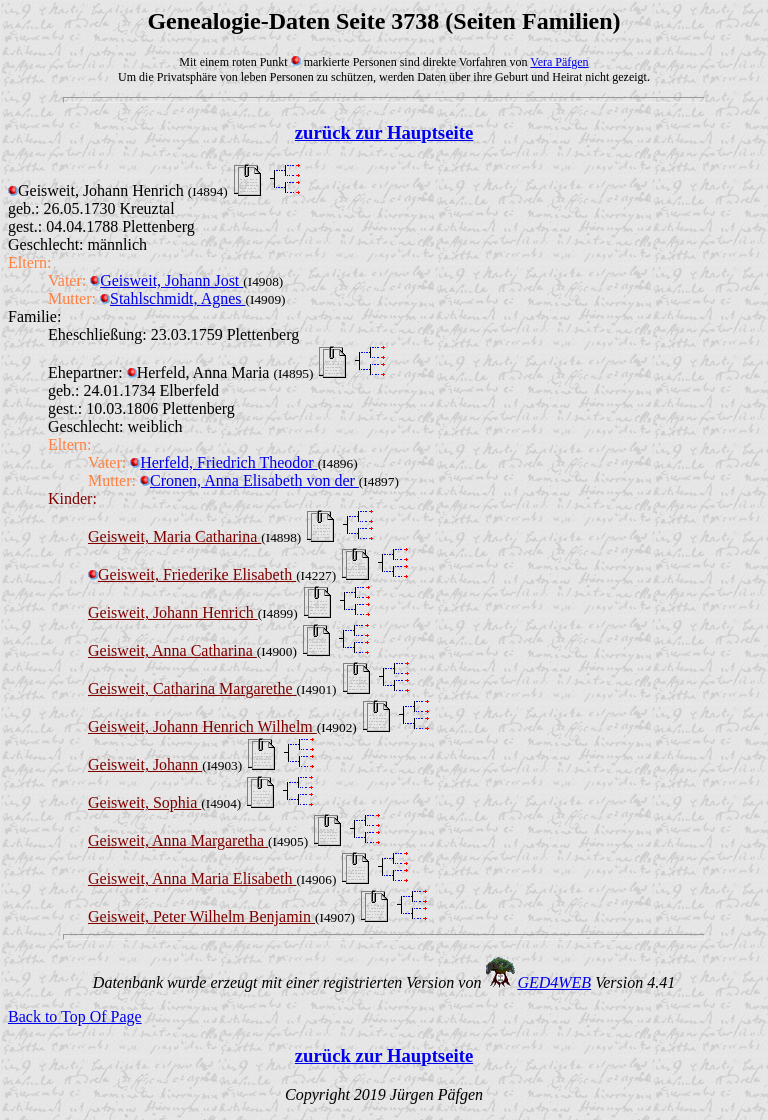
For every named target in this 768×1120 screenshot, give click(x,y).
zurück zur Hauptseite (384, 132)
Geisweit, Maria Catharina (174, 536)
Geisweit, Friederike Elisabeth (192, 574)
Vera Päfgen (559, 62)
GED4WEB (554, 982)
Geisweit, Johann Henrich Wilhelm (202, 726)
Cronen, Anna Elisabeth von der (249, 480)
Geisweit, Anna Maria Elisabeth (192, 878)
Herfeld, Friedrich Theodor (223, 462)
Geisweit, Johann (145, 764)
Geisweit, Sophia (144, 802)
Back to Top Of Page (75, 1016)
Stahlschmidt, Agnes (173, 298)
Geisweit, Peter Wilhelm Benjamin (201, 916)
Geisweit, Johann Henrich (173, 612)
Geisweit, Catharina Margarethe (192, 688)
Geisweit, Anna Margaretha (178, 840)
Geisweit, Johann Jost (166, 280)
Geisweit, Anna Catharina (172, 650)
